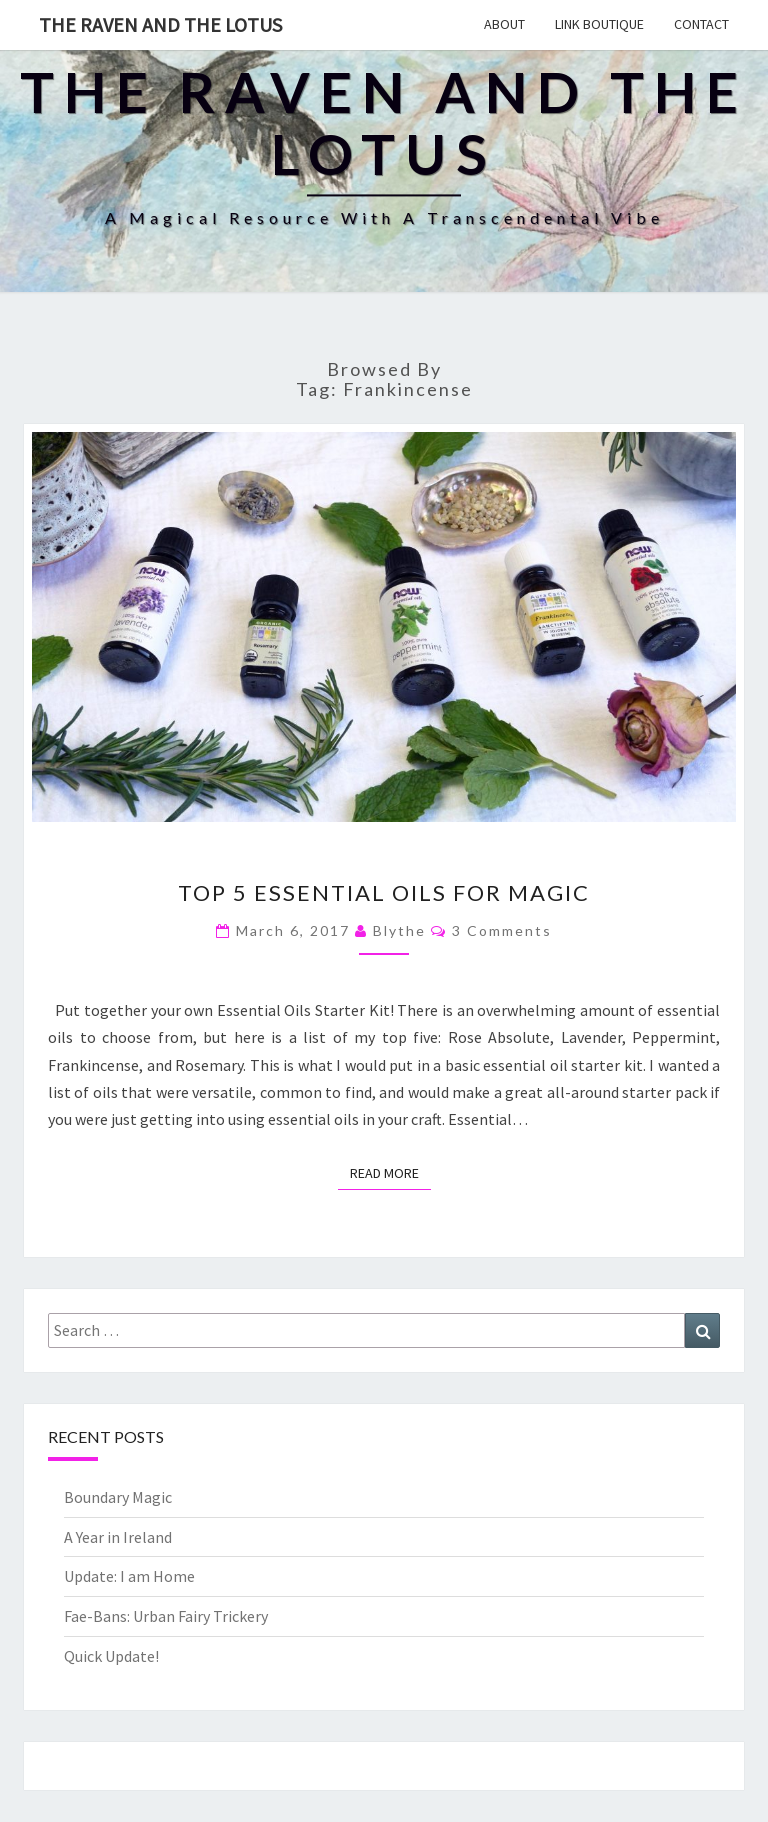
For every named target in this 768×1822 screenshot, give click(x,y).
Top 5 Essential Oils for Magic (384, 892)
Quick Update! (111, 1656)
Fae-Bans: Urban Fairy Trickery (166, 1616)
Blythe (399, 930)
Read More (390, 1172)
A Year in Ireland (118, 1537)
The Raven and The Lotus (160, 24)
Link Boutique (599, 24)
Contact (701, 24)
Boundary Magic (118, 1497)
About (504, 24)
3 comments (502, 930)
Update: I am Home (129, 1576)
